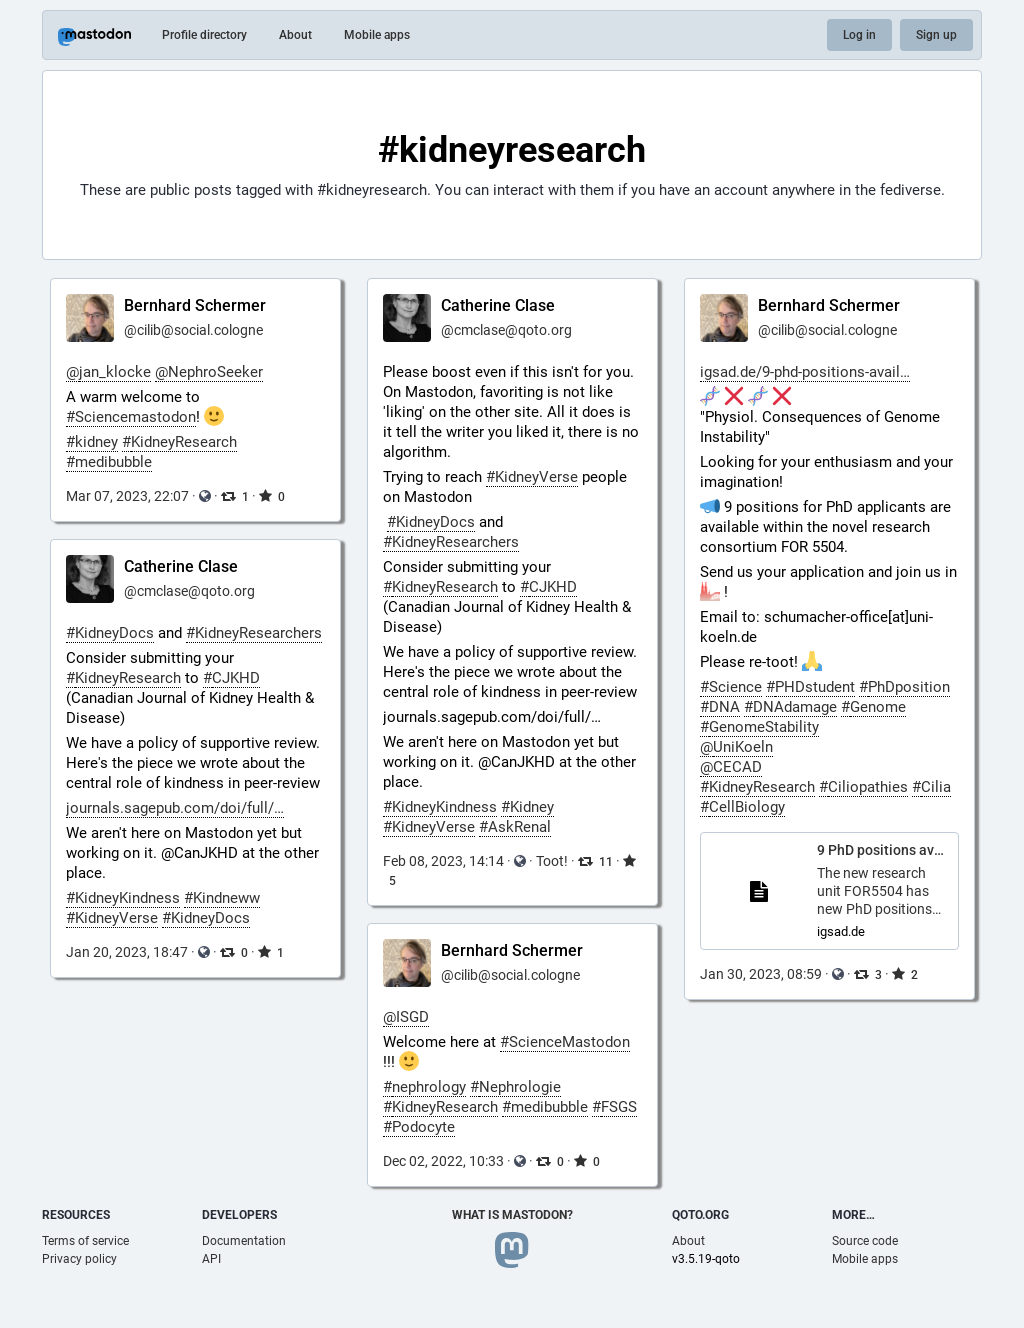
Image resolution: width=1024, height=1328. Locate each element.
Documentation (244, 1241)
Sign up (936, 35)
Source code (865, 1241)
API (211, 1259)
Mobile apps (377, 35)
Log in (859, 35)
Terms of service (85, 1241)
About (295, 35)
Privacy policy (79, 1259)
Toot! (552, 861)
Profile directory (204, 35)
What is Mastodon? (512, 1215)
